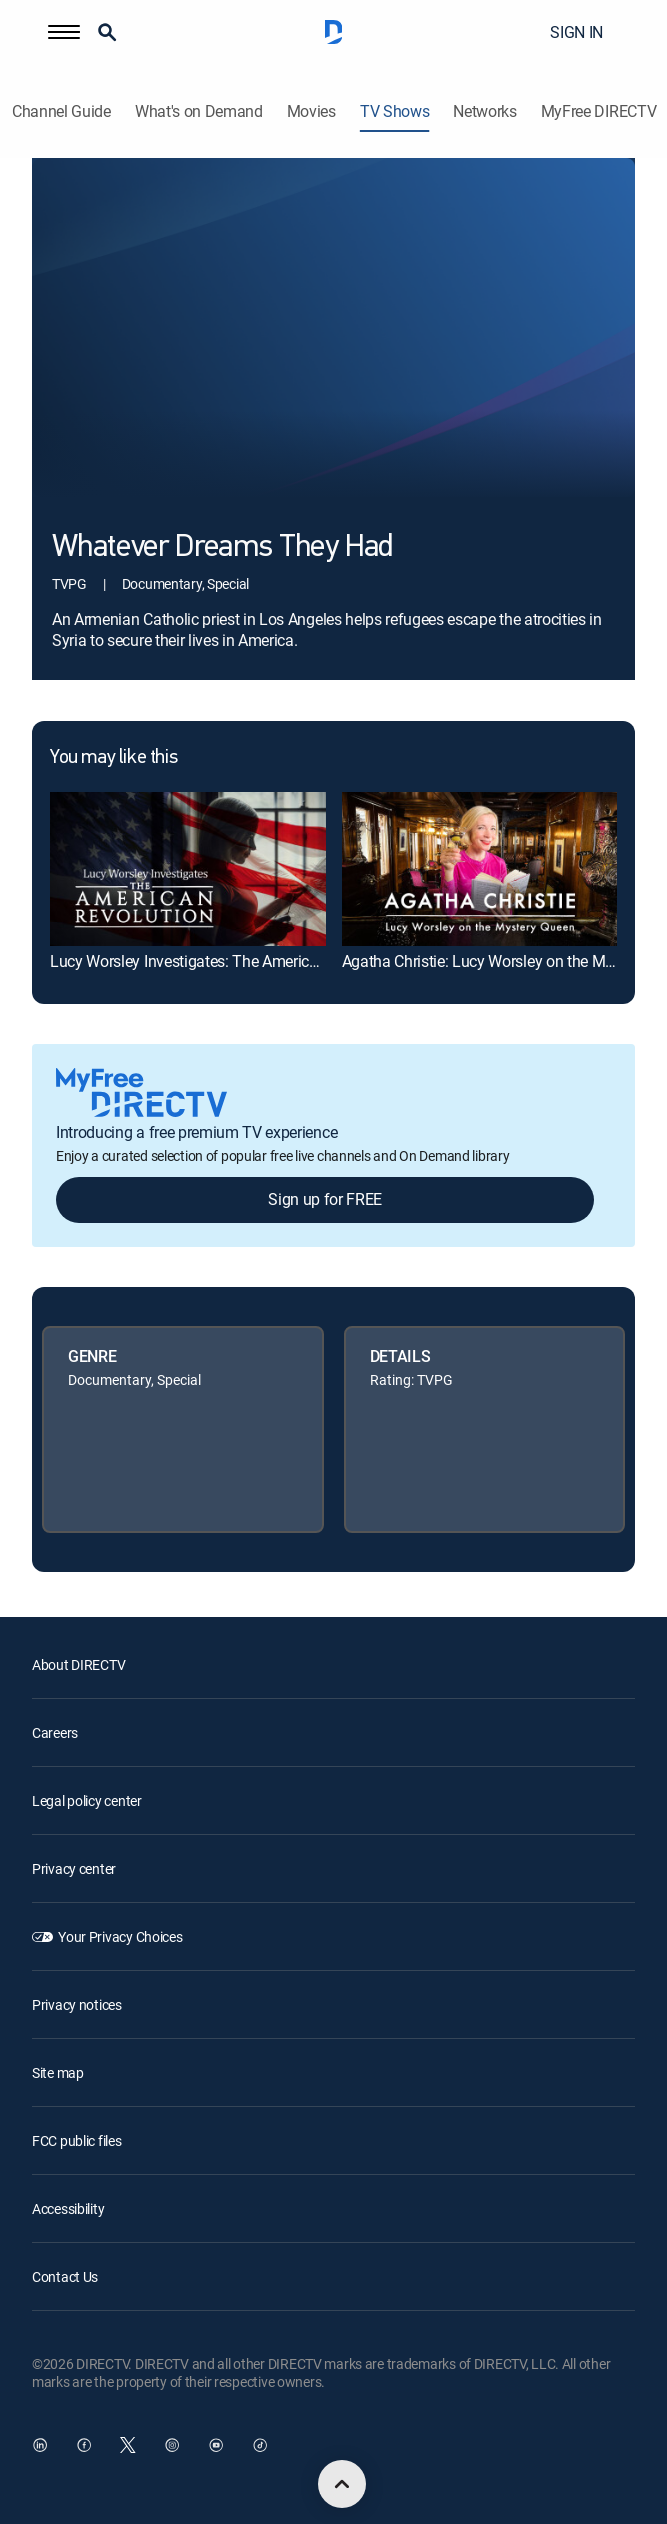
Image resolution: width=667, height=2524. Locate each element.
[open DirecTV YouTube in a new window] (216, 2445)
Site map (58, 2072)
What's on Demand (199, 111)
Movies (311, 111)
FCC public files (77, 2140)
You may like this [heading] (113, 758)
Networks (484, 111)
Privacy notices (77, 2004)
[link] (188, 869)
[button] (64, 32)
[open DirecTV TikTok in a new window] (260, 2445)
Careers (55, 1732)
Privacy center (74, 1868)
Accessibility (68, 2208)
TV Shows (394, 111)
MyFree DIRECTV (599, 111)
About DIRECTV (78, 1664)
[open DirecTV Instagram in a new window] (172, 2445)
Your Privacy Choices (120, 1936)
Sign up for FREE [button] (325, 1199)
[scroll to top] (342, 2484)
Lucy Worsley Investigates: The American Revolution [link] (226, 961)
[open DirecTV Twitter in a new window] (128, 2445)
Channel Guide (61, 111)
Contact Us (65, 2276)
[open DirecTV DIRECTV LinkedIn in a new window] (40, 2445)
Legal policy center (87, 1800)
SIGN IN (576, 32)
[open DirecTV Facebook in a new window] (84, 2445)
